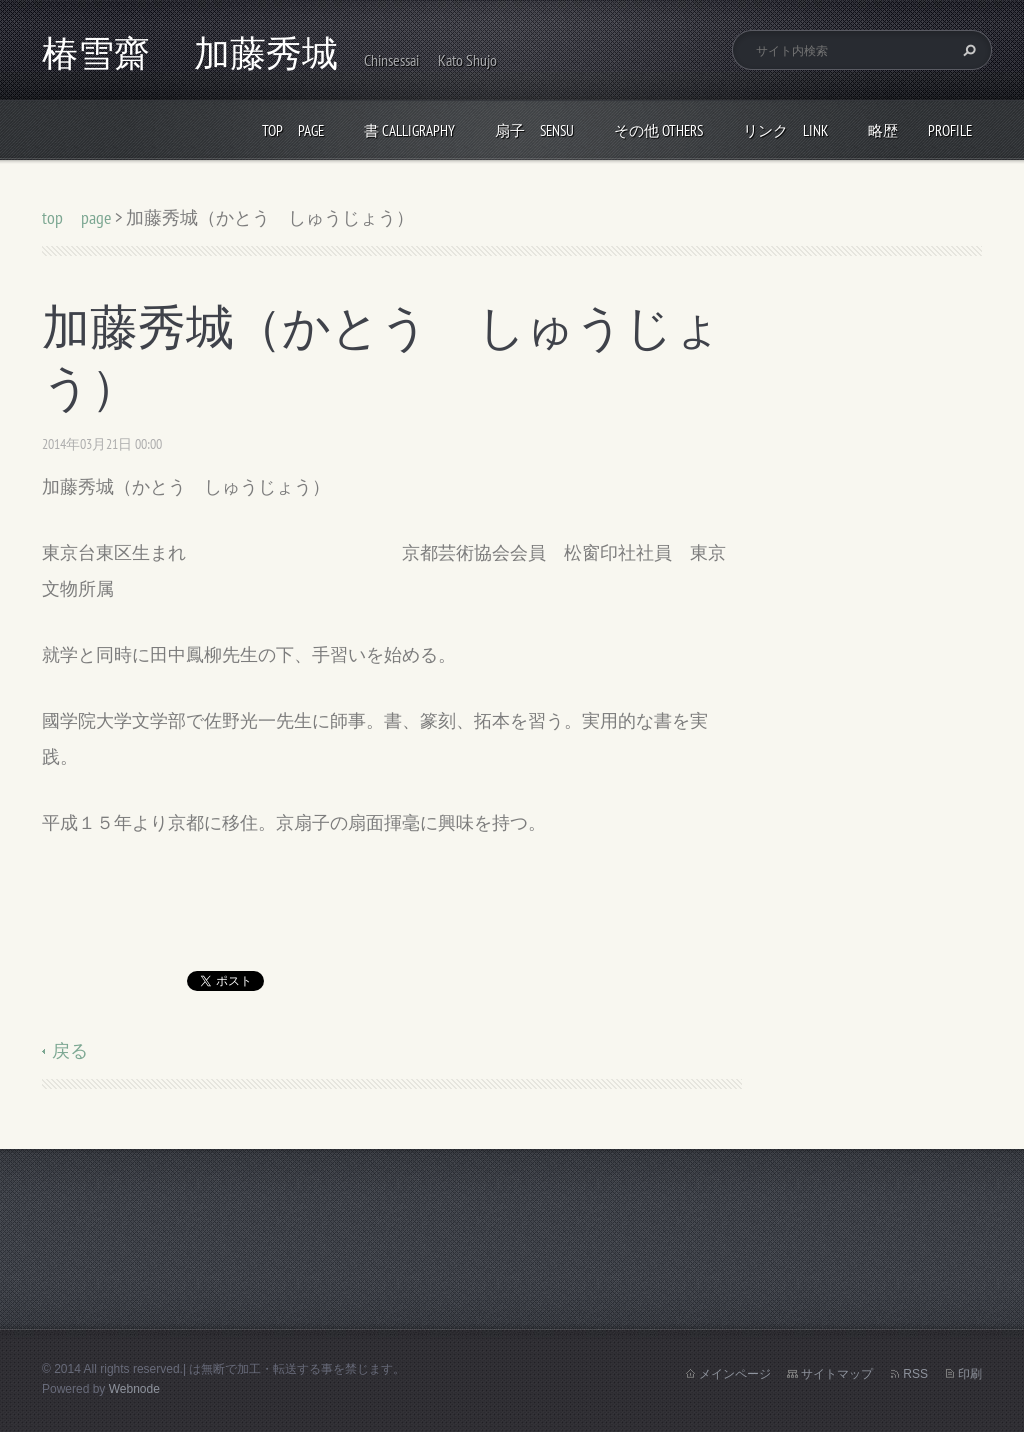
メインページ (735, 1374)
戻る (70, 1050)
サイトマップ (837, 1374)
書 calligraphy (409, 130)
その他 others (658, 130)
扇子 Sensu (534, 130)
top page (293, 130)
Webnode (134, 1389)
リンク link (785, 130)
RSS (915, 1374)
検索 (967, 50)
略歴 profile (920, 130)
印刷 (970, 1374)
